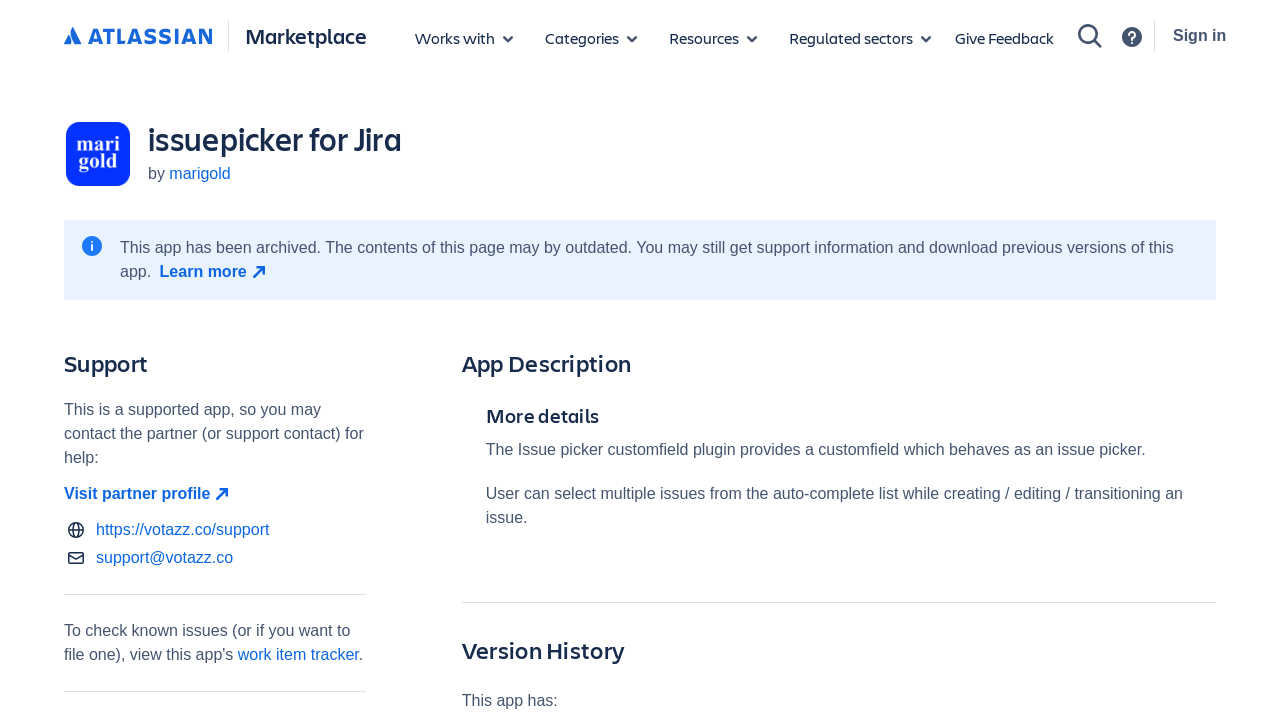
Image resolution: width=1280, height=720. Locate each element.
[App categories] (591, 38)
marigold (199, 173)
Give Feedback (1004, 37)
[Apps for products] (464, 38)
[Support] (1132, 37)
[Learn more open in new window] (215, 272)
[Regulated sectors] (860, 38)
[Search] (1090, 36)
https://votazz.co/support (182, 529)
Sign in (1199, 35)
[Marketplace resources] (713, 38)
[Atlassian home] (138, 37)
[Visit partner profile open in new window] (215, 494)
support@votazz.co (164, 557)
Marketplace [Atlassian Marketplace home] (306, 35)
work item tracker (298, 654)
